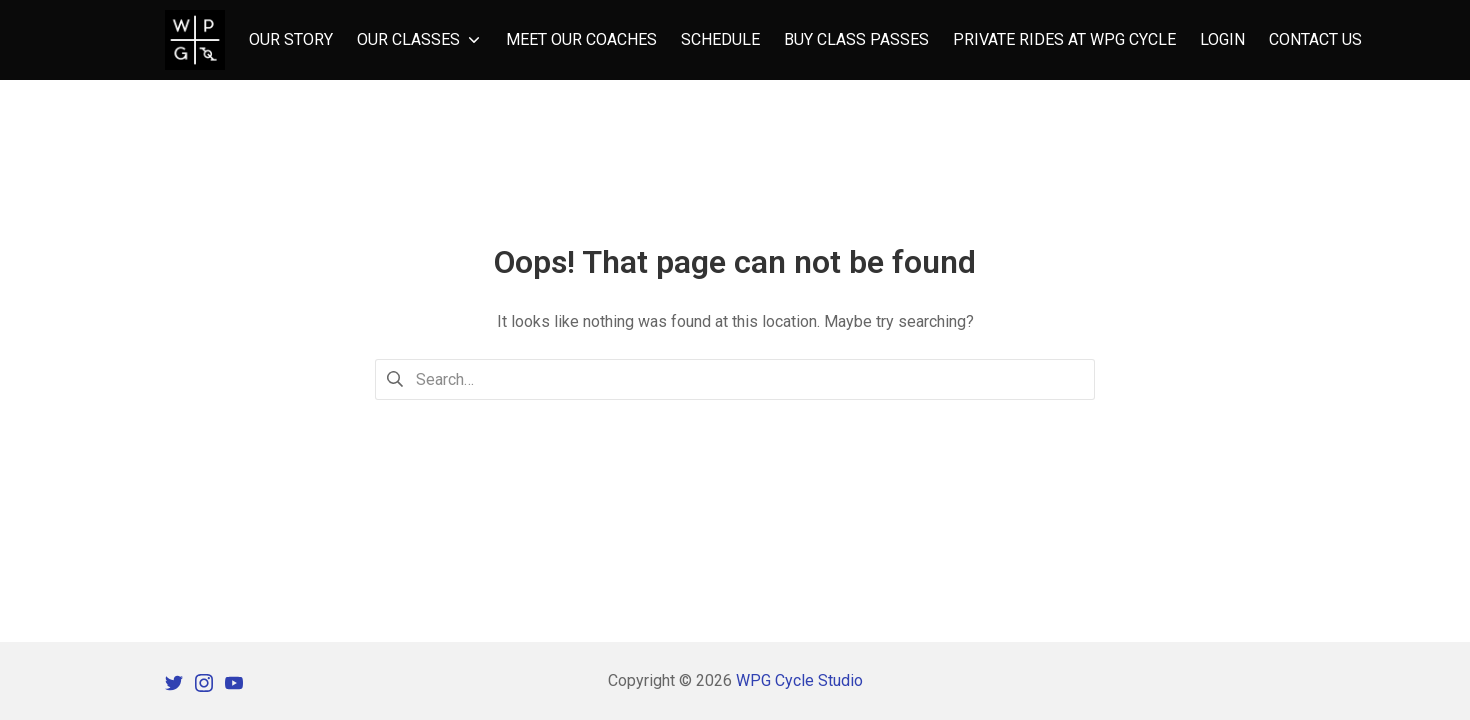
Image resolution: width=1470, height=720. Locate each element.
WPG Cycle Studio (799, 680)
